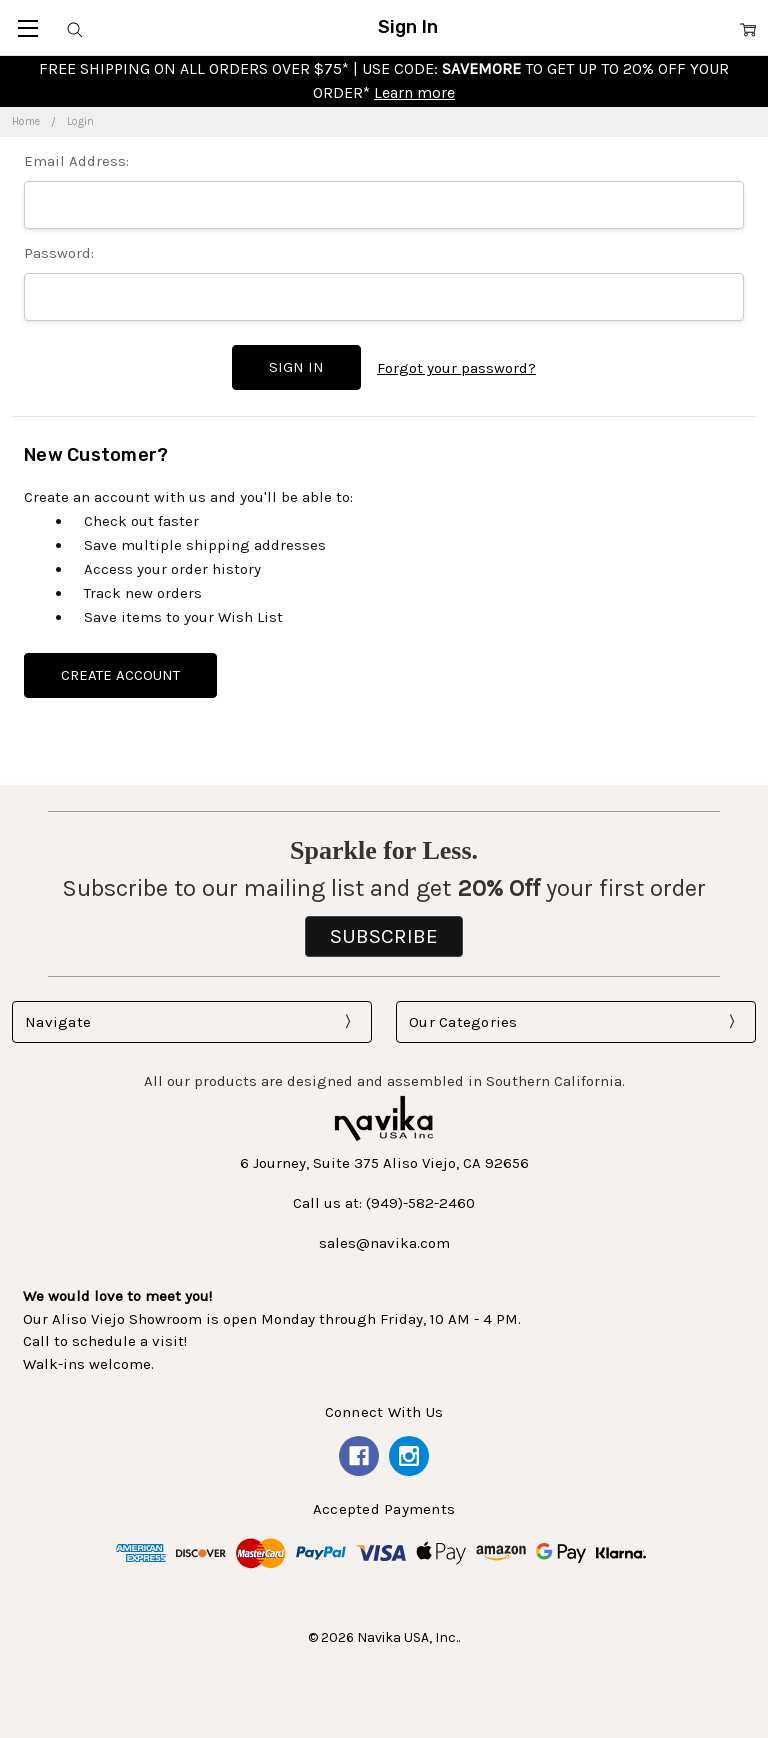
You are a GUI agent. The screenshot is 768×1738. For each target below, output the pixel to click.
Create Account (120, 672)
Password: (59, 253)
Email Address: (76, 161)
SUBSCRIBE (384, 933)
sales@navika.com (384, 1241)
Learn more (414, 92)
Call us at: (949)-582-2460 (384, 1201)
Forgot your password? (456, 367)
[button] (384, 934)
